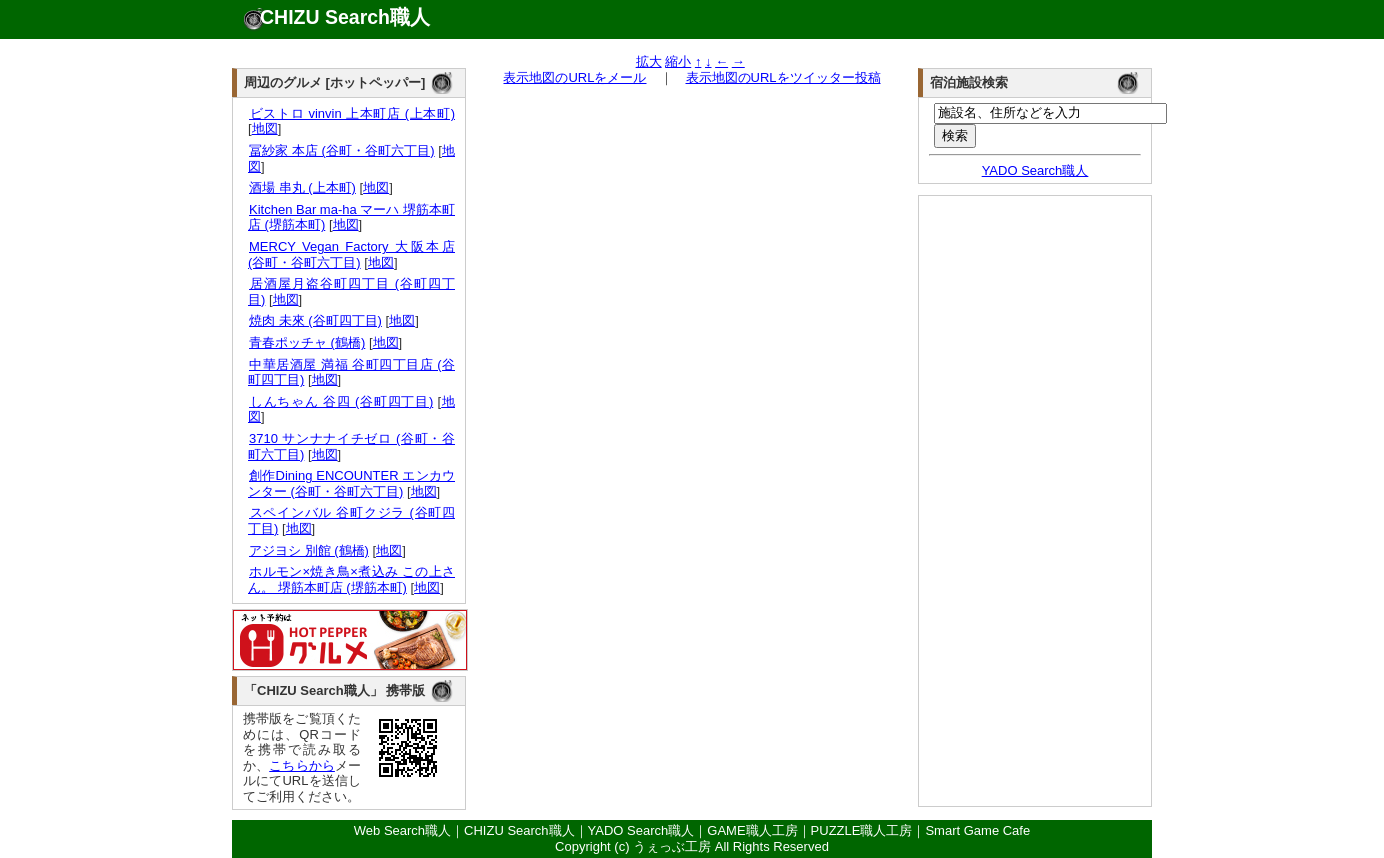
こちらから (302, 765)
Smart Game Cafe (977, 830)
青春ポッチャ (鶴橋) (306, 342)
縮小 (678, 61)
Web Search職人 (402, 830)
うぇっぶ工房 (672, 846)
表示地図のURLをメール (574, 77)
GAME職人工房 (752, 830)
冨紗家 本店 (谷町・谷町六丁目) (341, 150)
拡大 (649, 61)
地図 (265, 128)
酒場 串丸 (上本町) (302, 187)
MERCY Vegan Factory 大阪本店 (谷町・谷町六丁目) (351, 254)
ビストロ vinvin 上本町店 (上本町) (351, 113)
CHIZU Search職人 (345, 17)
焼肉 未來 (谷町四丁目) (315, 320)
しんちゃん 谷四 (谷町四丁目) (340, 401)
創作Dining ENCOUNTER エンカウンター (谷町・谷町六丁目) (351, 483)
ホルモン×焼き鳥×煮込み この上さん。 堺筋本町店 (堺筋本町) (351, 579)
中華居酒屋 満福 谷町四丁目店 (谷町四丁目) (351, 372)
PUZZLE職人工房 (862, 830)
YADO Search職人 (1035, 170)
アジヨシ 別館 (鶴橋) (308, 550)
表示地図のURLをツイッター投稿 (783, 77)
